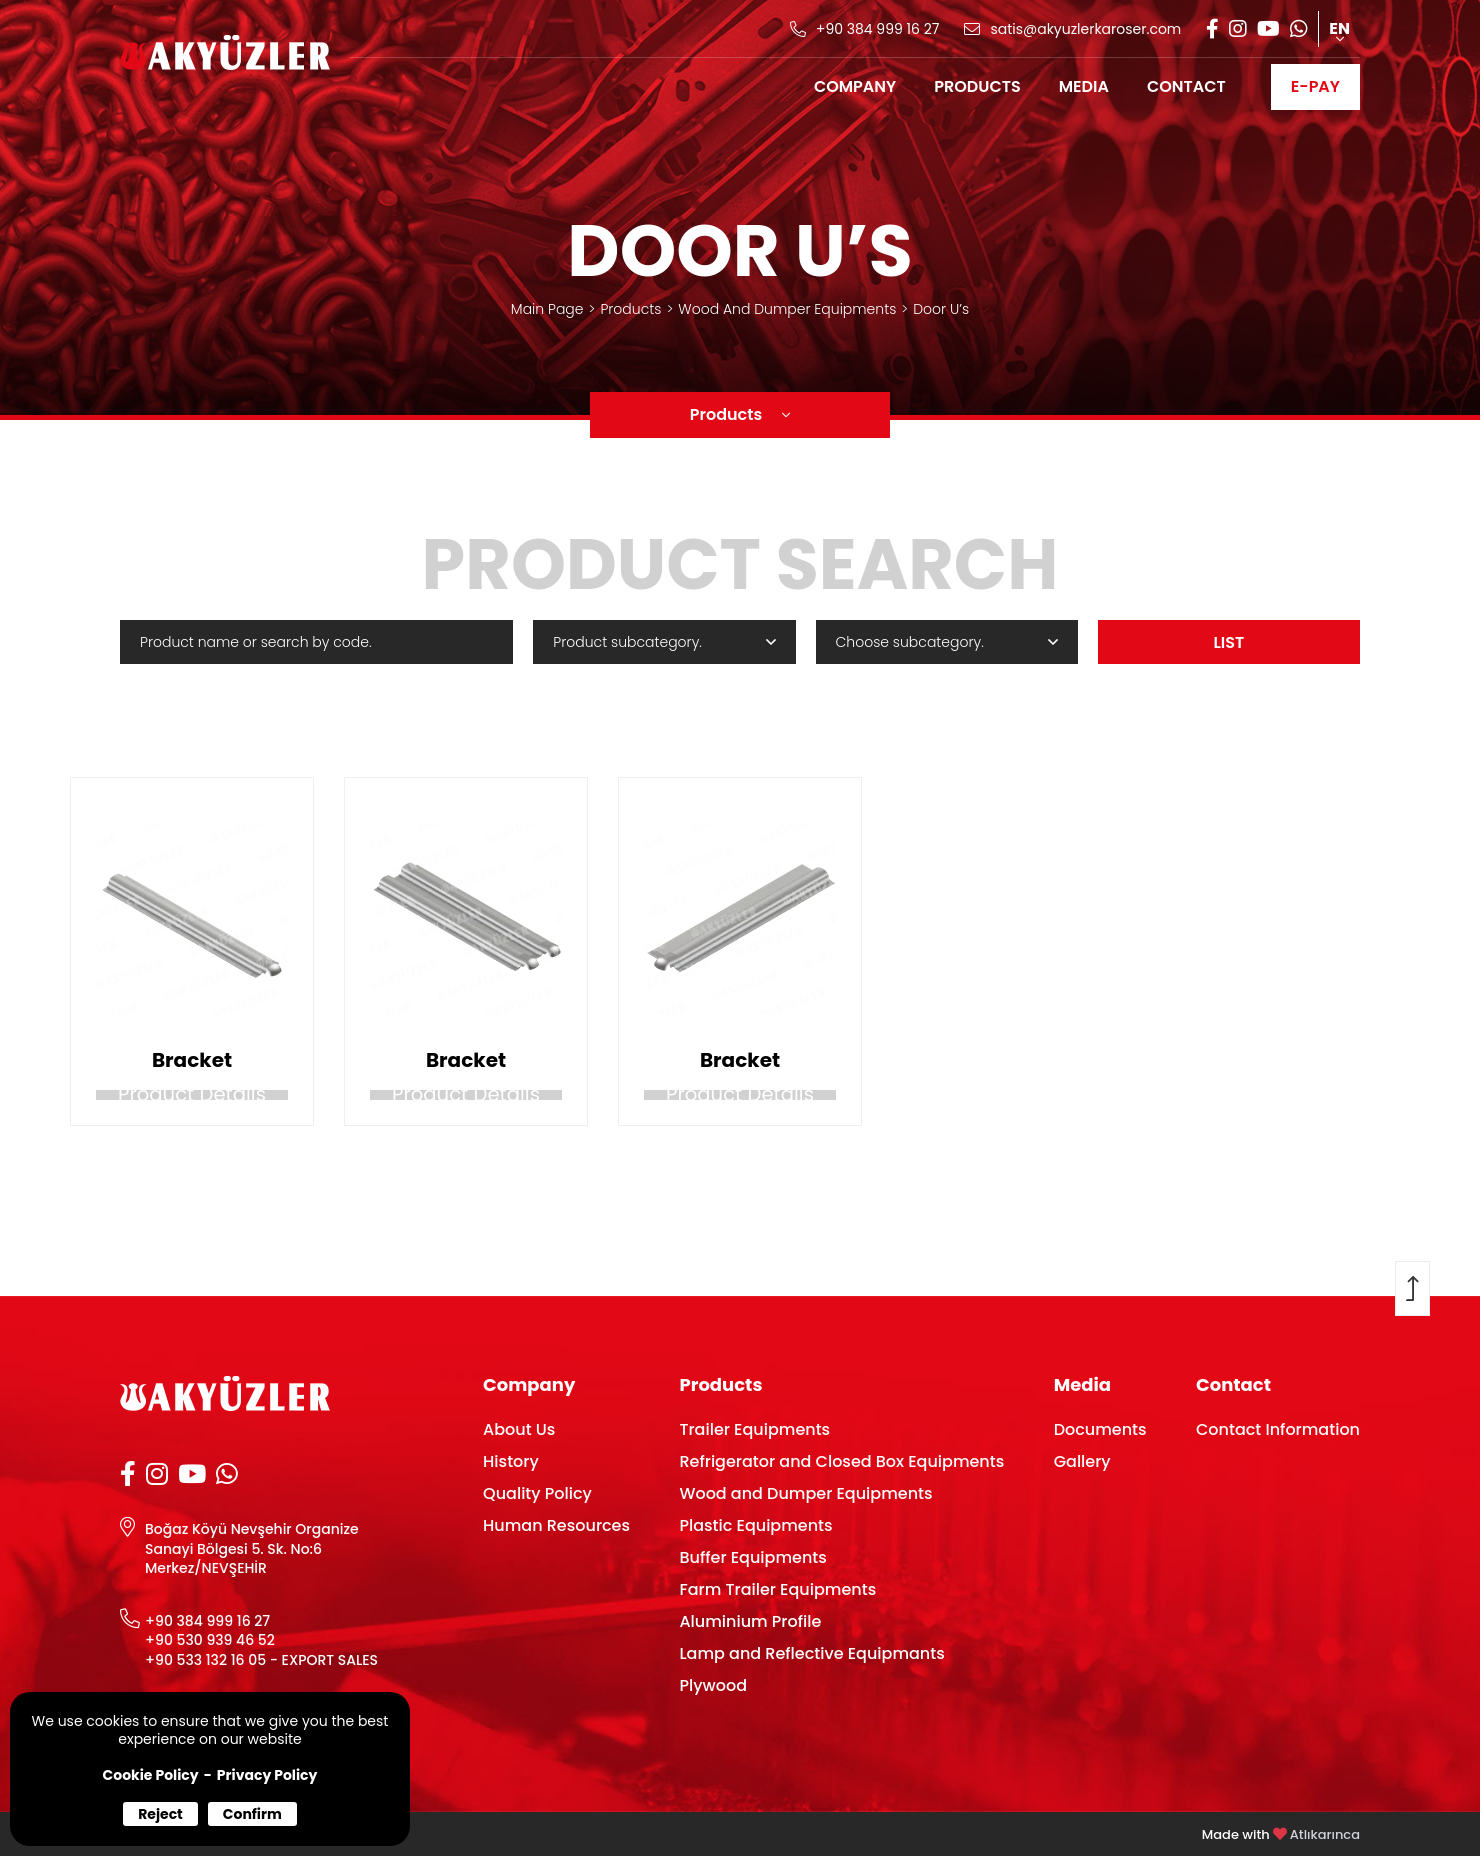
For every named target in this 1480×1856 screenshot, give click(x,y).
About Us (519, 1429)
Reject (160, 1814)
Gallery (1082, 1461)
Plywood (713, 1685)
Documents (1100, 1429)
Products (630, 309)
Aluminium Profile (750, 1621)
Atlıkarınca (1325, 1834)
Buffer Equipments (752, 1557)
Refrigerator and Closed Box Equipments (841, 1461)
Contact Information (1278, 1429)
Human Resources (556, 1525)
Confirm (252, 1814)
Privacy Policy (267, 1775)
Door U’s (941, 309)
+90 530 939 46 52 (210, 1640)
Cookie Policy (151, 1775)
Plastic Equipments (755, 1525)
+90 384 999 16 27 (207, 1621)
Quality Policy (537, 1493)
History (511, 1461)
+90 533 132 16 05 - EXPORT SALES (261, 1660)
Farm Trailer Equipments (777, 1589)
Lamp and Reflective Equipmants (811, 1653)
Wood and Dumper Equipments (805, 1493)
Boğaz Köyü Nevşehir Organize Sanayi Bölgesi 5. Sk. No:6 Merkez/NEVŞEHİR (252, 1549)
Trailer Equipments (754, 1429)
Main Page (547, 309)
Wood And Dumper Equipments (787, 309)
